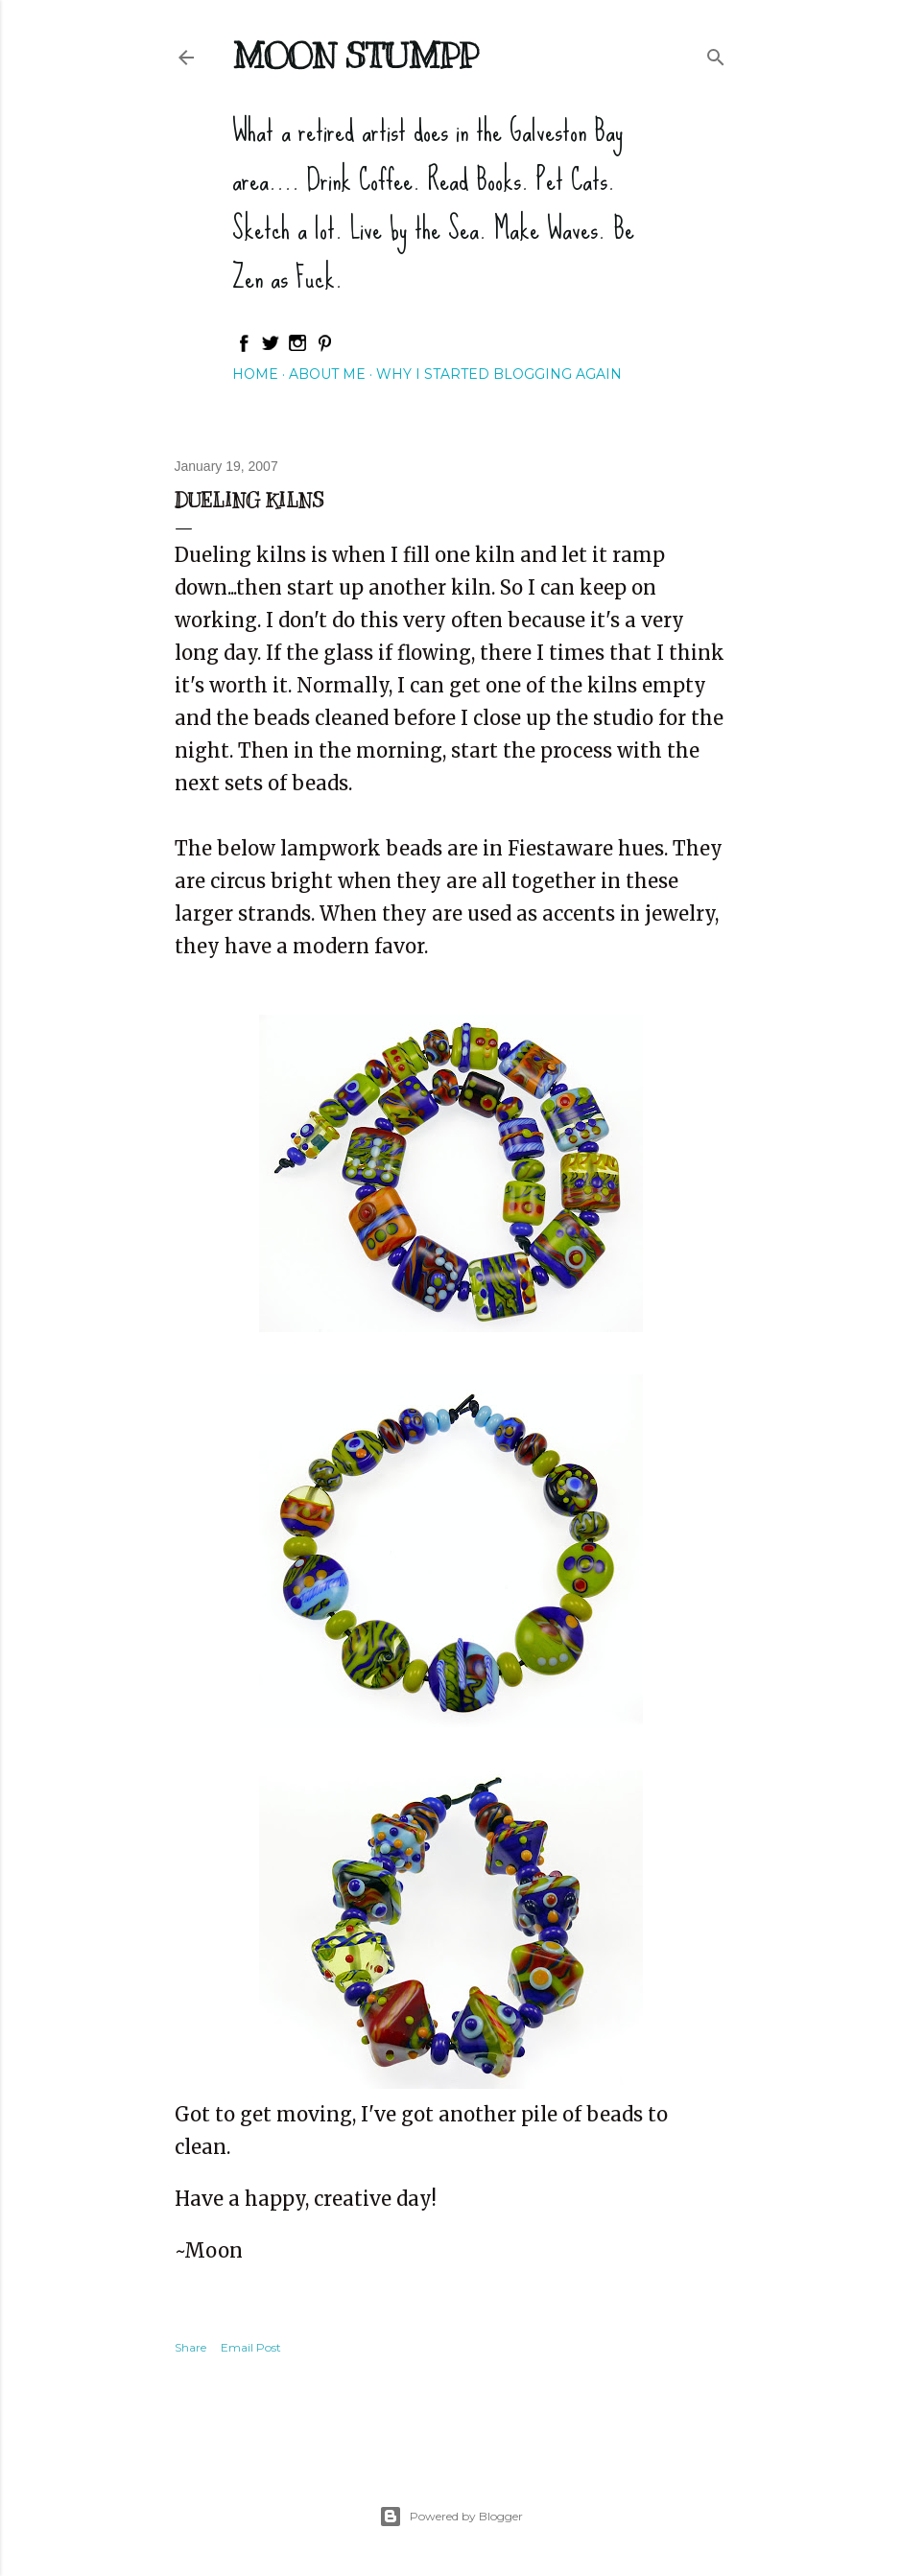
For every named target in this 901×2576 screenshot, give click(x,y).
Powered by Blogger (451, 2516)
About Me (327, 374)
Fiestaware (560, 848)
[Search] (715, 53)
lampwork (330, 848)
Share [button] (190, 2347)
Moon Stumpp (355, 56)
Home (255, 374)
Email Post (251, 2347)
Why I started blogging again (499, 374)
